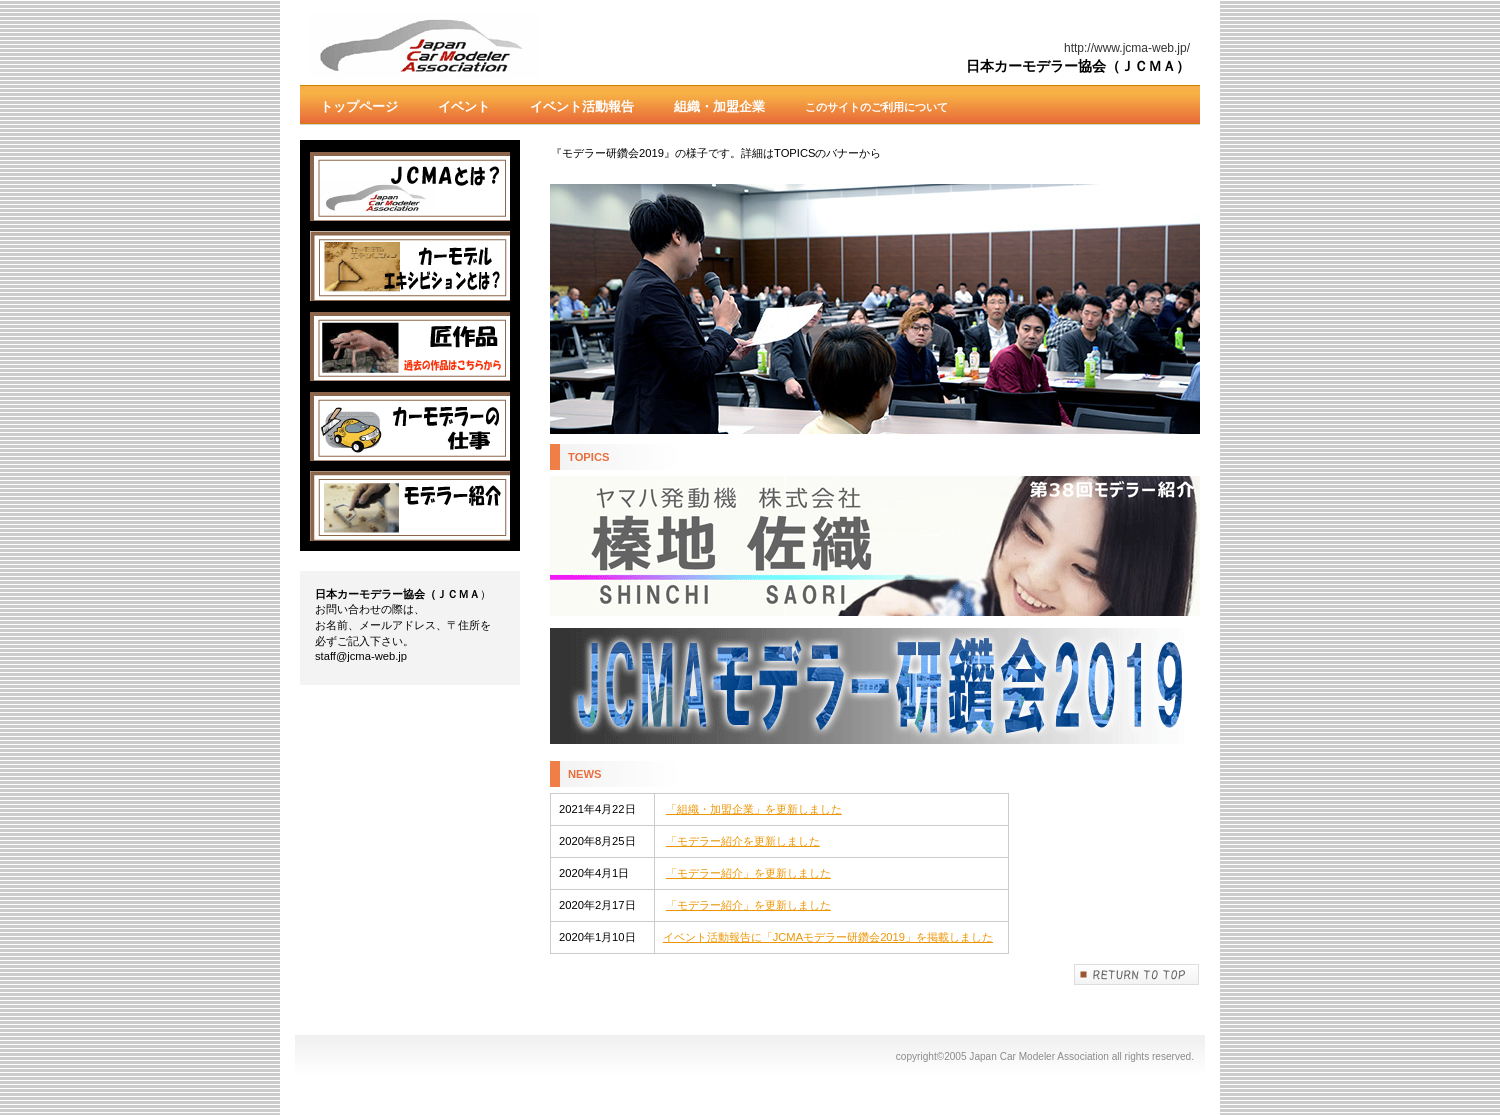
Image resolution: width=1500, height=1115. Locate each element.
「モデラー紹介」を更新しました (748, 873)
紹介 (410, 506)
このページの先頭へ (1137, 974)
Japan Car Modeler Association (510, 46)
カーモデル (410, 266)
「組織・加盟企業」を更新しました (754, 809)
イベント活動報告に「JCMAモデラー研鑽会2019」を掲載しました (828, 937)
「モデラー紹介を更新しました (743, 841)
